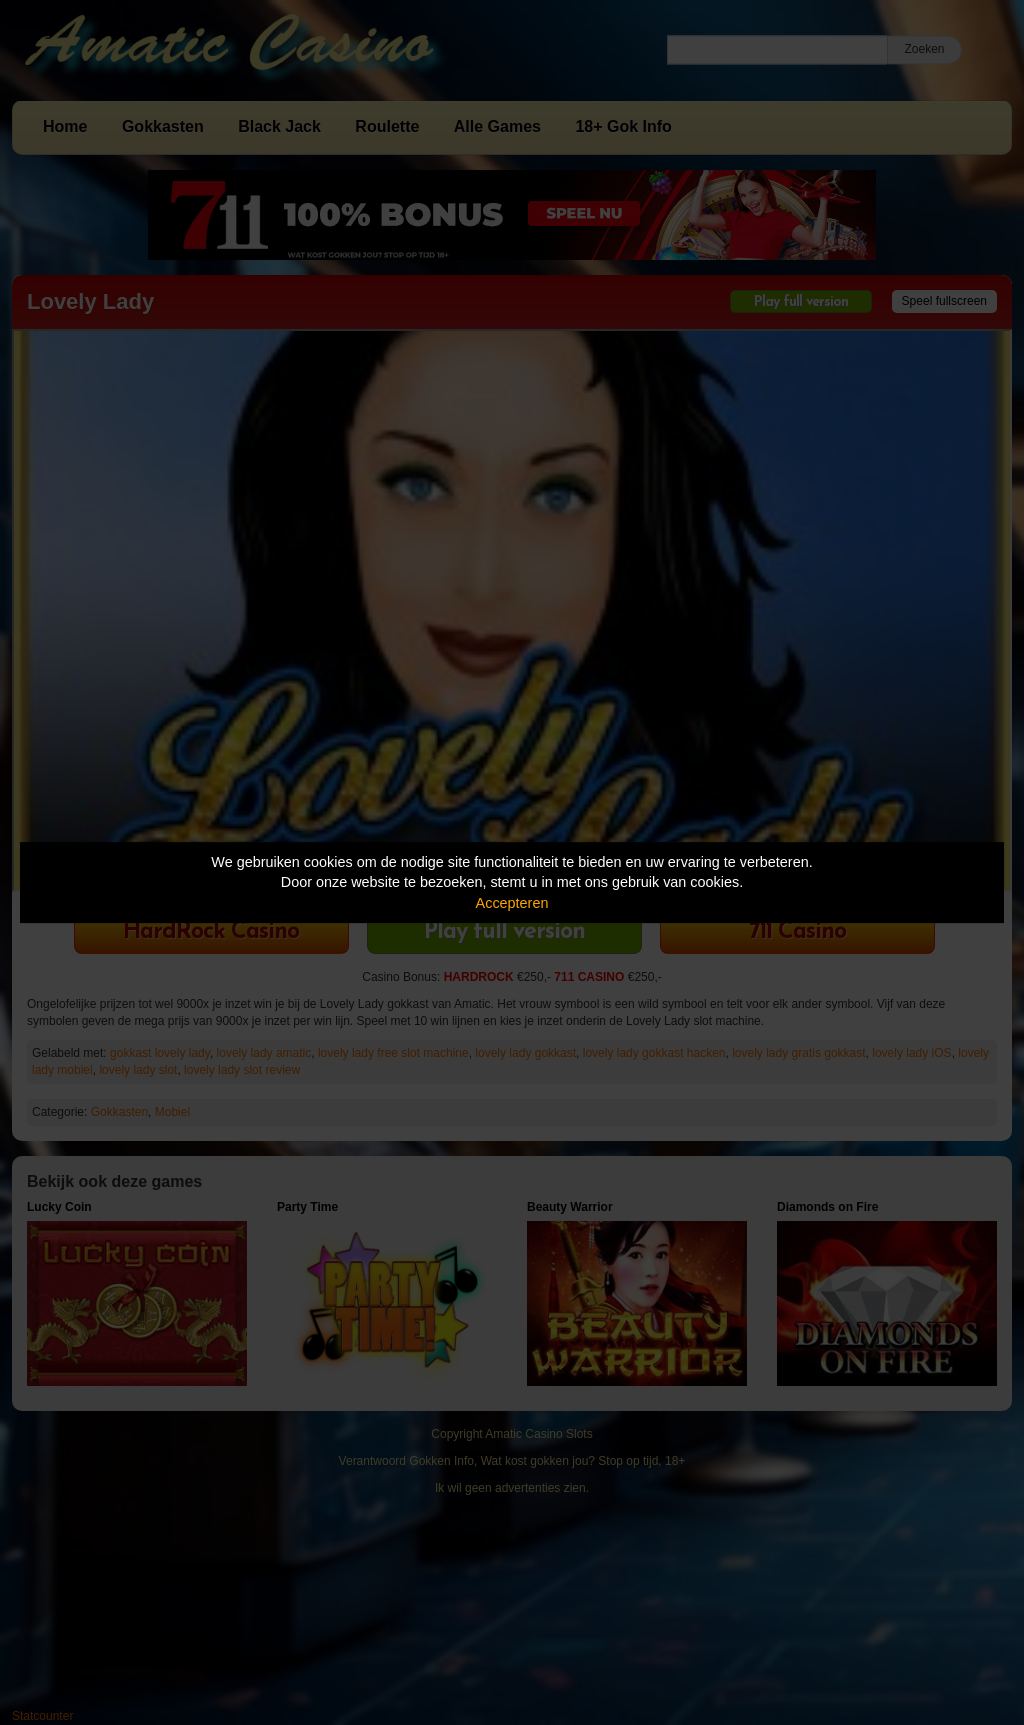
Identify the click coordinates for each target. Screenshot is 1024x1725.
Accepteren (512, 903)
